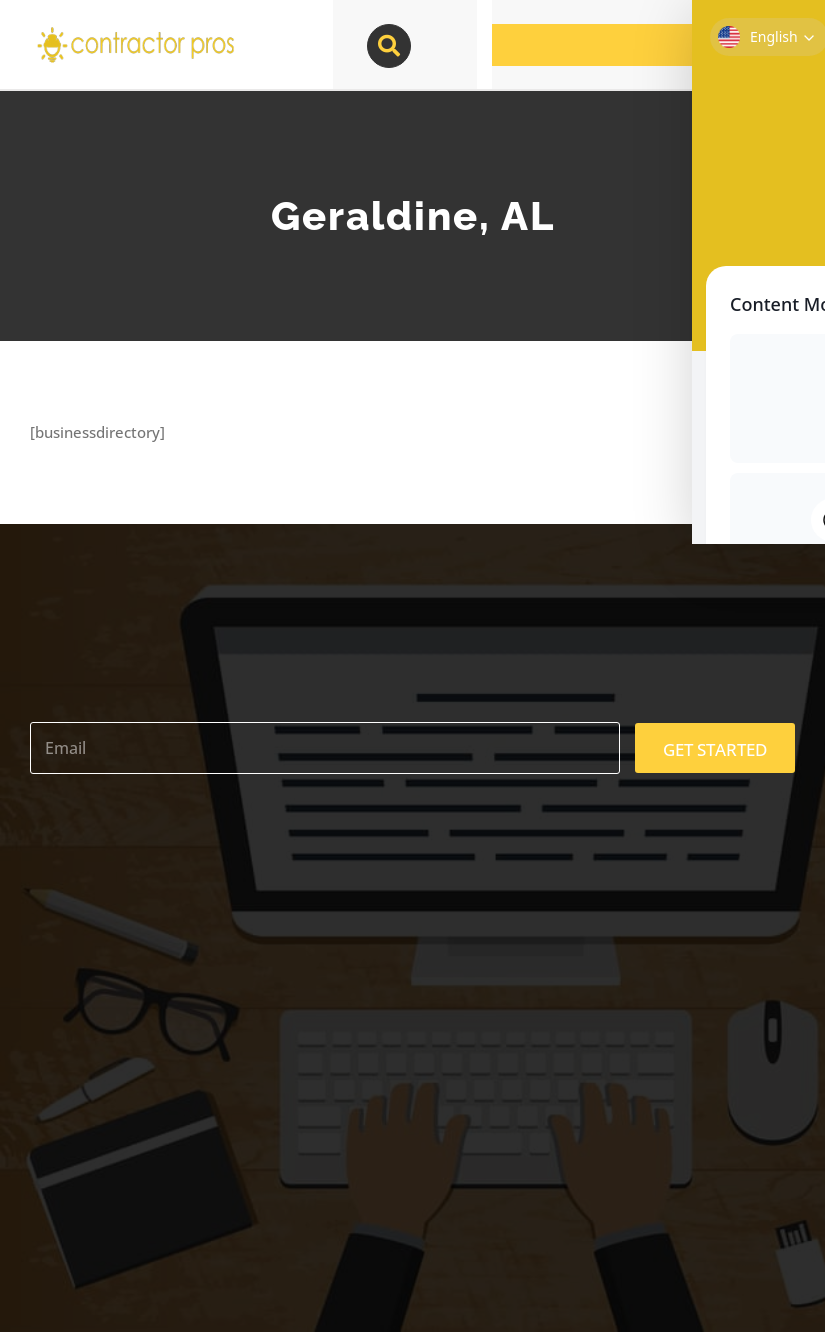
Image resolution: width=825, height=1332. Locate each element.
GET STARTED (715, 749)
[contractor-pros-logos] (135, 32)
